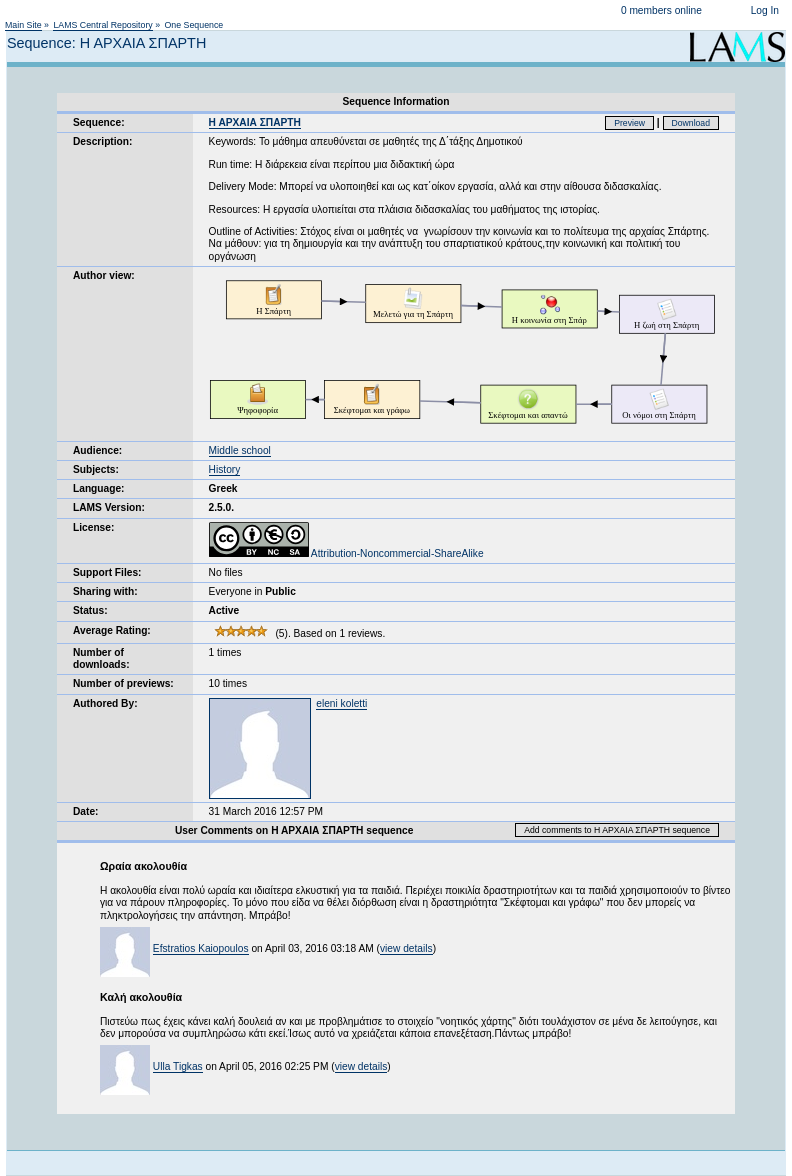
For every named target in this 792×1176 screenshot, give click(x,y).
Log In (765, 10)
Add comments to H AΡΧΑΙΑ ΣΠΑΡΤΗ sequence (617, 830)
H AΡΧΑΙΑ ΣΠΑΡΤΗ (255, 122)
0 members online (661, 10)
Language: (99, 488)
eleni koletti (341, 703)
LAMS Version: (109, 507)
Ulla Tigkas (178, 1066)
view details (406, 948)
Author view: (104, 275)
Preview (629, 123)
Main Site (23, 25)
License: (93, 527)
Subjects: (96, 469)
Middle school (240, 450)
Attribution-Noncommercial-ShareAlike (346, 553)
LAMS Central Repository (102, 25)
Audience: (97, 450)
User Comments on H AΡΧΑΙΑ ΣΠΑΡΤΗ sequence (294, 830)
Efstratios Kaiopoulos (201, 948)
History (225, 469)
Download (691, 123)
